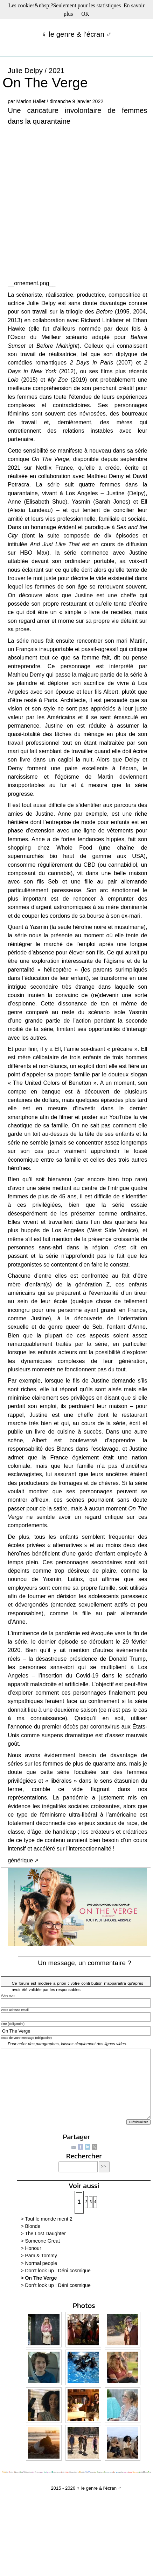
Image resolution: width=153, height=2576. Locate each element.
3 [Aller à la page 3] (91, 2202)
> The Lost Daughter (43, 2233)
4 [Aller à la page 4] (95, 2202)
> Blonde (30, 2226)
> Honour (31, 2248)
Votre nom (8, 1995)
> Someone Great (40, 2241)
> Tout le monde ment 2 (46, 2219)
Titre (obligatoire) (13, 2024)
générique (20, 1860)
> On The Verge (39, 2278)
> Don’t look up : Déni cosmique (56, 2270)
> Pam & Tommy (39, 2255)
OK (85, 14)
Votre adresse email (15, 2010)
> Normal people (39, 2263)
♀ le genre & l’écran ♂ (76, 34)
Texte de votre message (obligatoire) (26, 2038)
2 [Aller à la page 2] (86, 2202)
